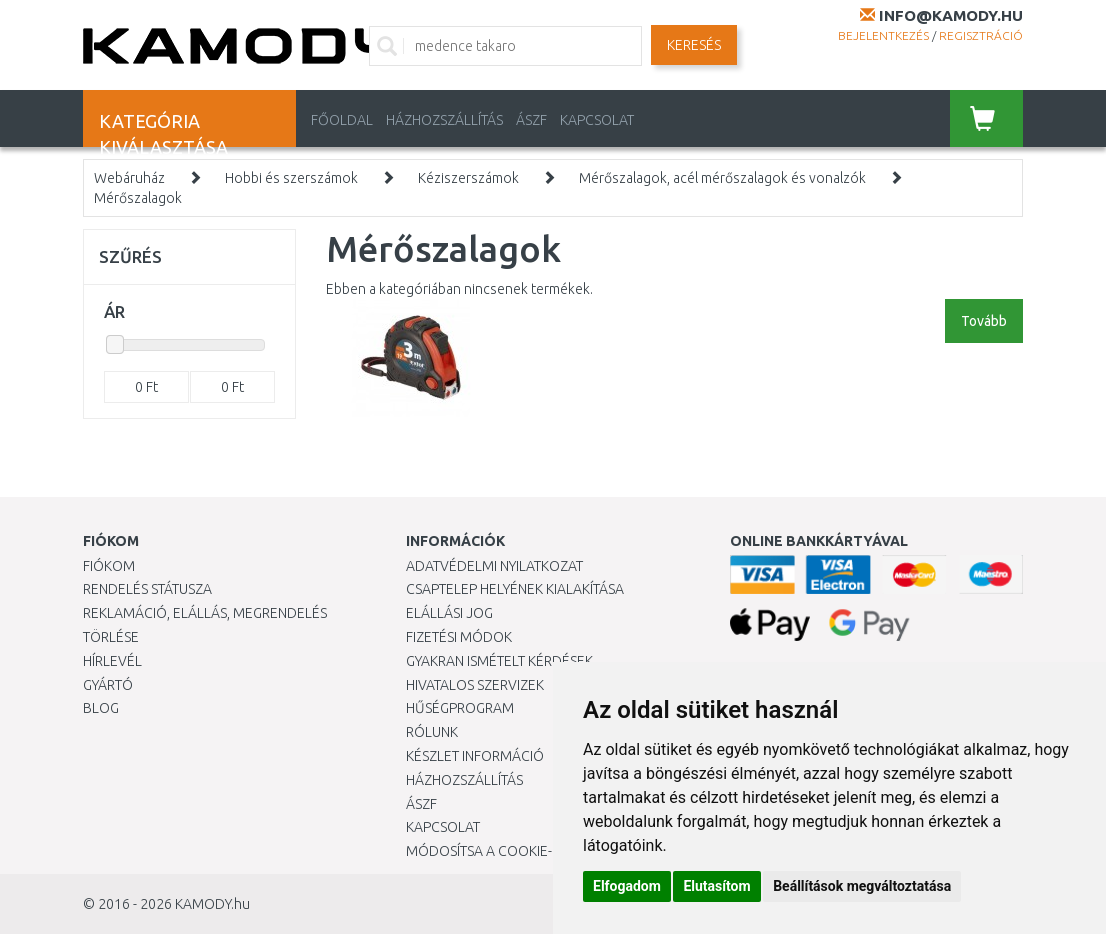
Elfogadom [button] (627, 886)
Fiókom (109, 566)
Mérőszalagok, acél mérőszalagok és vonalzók (722, 178)
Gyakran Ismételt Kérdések (499, 661)
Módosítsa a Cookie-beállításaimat (531, 851)
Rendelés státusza (147, 589)
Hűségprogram (460, 708)
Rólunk (432, 732)
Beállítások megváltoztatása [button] (862, 886)
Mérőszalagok (138, 198)
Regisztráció (981, 35)
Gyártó (108, 685)
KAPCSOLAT (597, 120)
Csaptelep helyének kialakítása (515, 589)
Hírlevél (112, 661)
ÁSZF (531, 120)
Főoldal (342, 120)
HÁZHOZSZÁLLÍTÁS (444, 120)
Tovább (984, 321)
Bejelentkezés (883, 35)
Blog (101, 708)
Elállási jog (449, 613)
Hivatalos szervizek (475, 685)
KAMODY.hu (212, 904)
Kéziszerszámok (468, 178)
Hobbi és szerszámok (291, 178)
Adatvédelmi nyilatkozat (494, 566)
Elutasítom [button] (716, 886)
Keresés (694, 45)
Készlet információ (475, 756)
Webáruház (129, 178)
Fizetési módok (459, 637)
